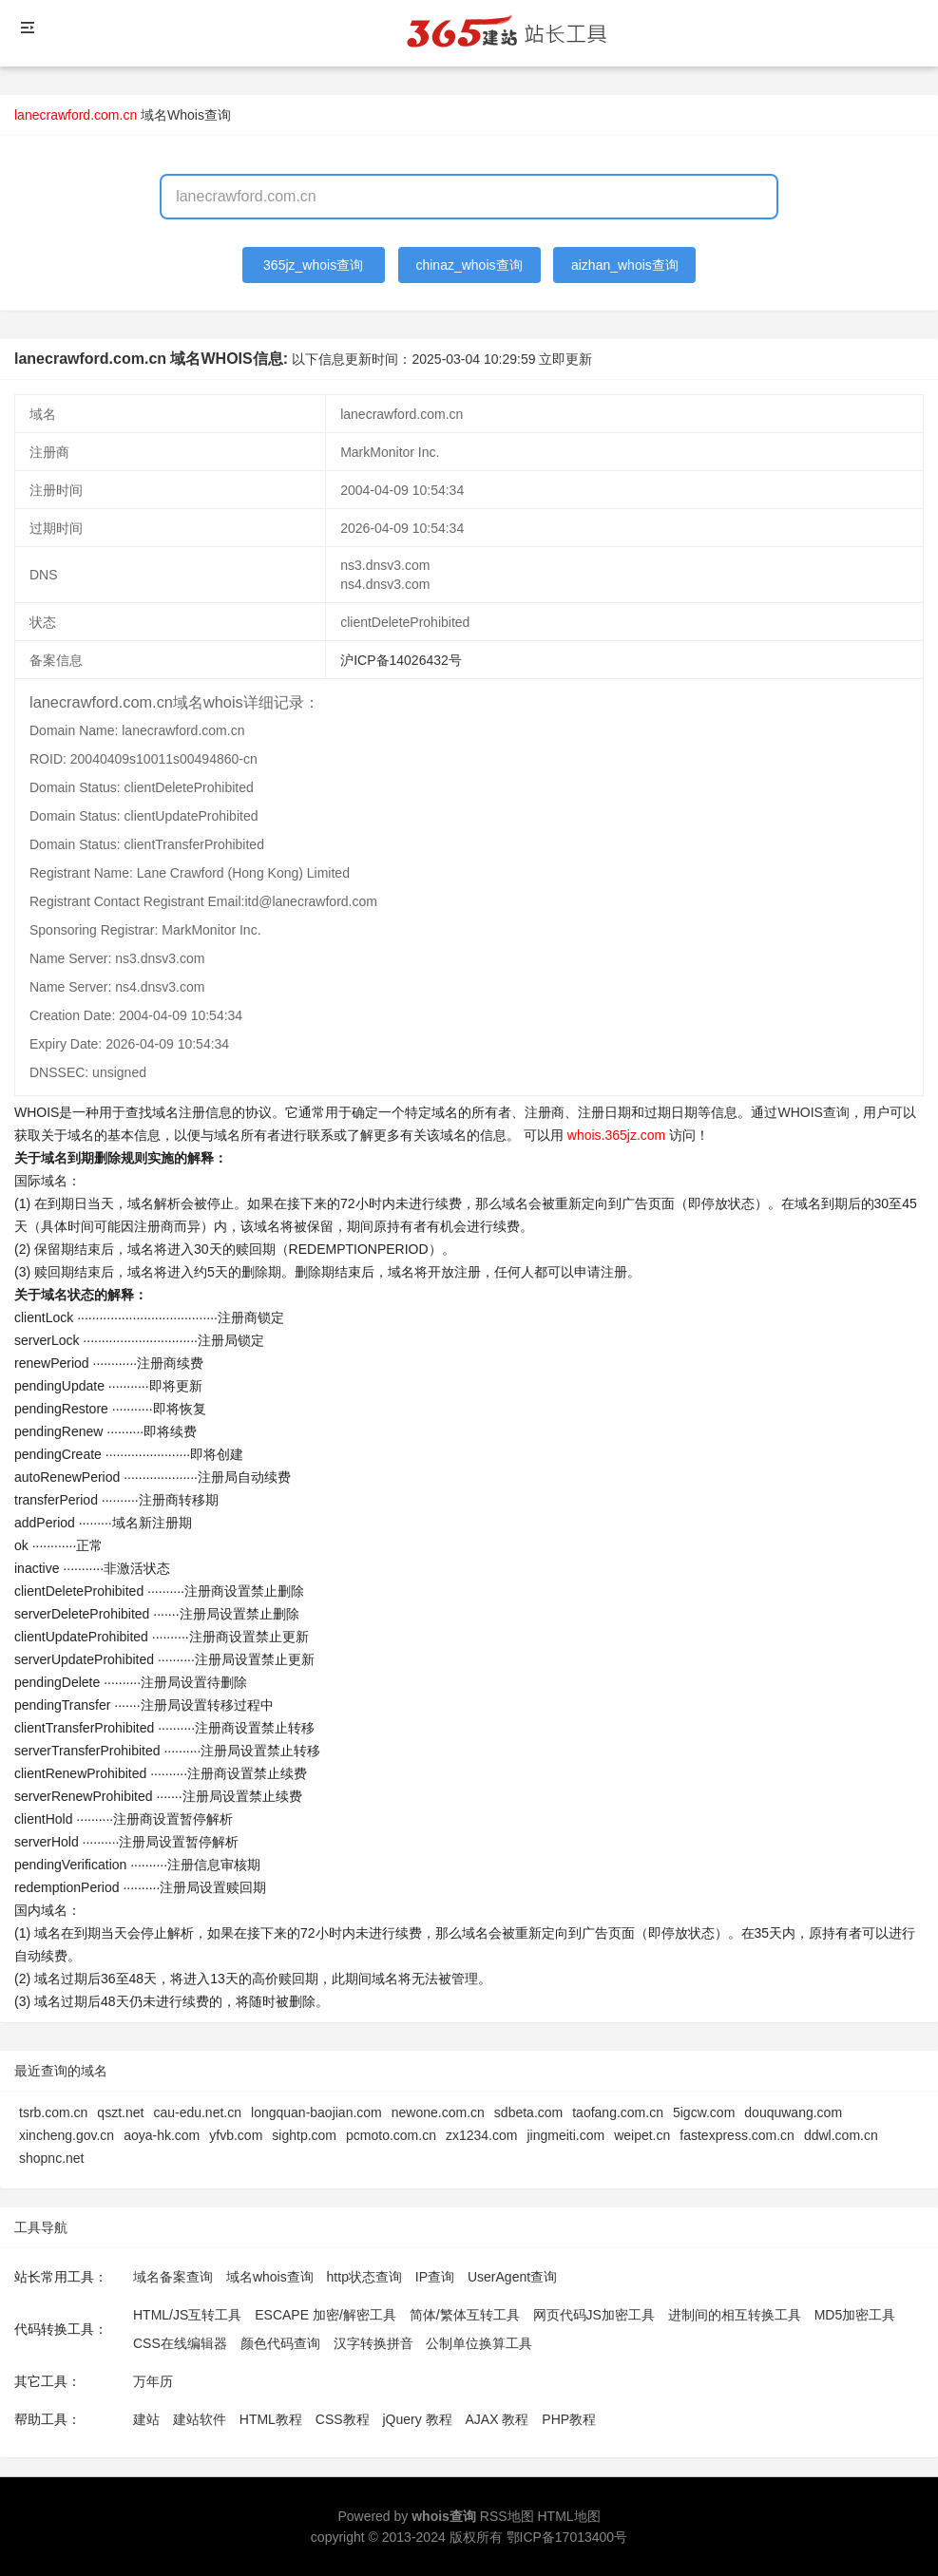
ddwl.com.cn (841, 2135)
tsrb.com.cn (53, 2112)
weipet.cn (642, 2135)
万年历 (153, 2381)
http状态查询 (364, 2276)
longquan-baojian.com (316, 2112)
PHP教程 (569, 2419)
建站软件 (199, 2419)
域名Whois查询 (186, 115)
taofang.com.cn (617, 2112)
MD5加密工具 (855, 2314)
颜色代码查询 (280, 2343)
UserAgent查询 (512, 2276)
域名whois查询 (270, 2276)
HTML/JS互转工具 (187, 2314)
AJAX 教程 (497, 2419)
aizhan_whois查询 (625, 265)
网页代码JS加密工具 (594, 2314)
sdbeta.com (528, 2112)
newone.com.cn (438, 2112)
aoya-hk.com (162, 2135)
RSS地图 (507, 2516)
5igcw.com (704, 2112)
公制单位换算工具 (479, 2343)
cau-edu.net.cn (197, 2112)
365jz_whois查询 (313, 265)
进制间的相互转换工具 (734, 2314)
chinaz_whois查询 (468, 265)
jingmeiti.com (565, 2135)
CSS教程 (343, 2419)
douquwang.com (793, 2112)
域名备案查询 (173, 2276)
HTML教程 (270, 2419)
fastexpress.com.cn (737, 2135)
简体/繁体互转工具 (465, 2314)
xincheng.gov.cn (66, 2135)
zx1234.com (481, 2135)
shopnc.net (52, 2158)
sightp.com (304, 2135)
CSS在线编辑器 (180, 2343)
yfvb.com (235, 2135)
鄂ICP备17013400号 (567, 2537)
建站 (146, 2419)
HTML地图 (568, 2516)
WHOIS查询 (813, 1112)
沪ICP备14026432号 (401, 660)
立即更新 (565, 359)
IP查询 (434, 2276)
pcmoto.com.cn (391, 2135)
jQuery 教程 (416, 2419)
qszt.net (120, 2112)
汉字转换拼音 (373, 2343)
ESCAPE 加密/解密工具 (325, 2314)
